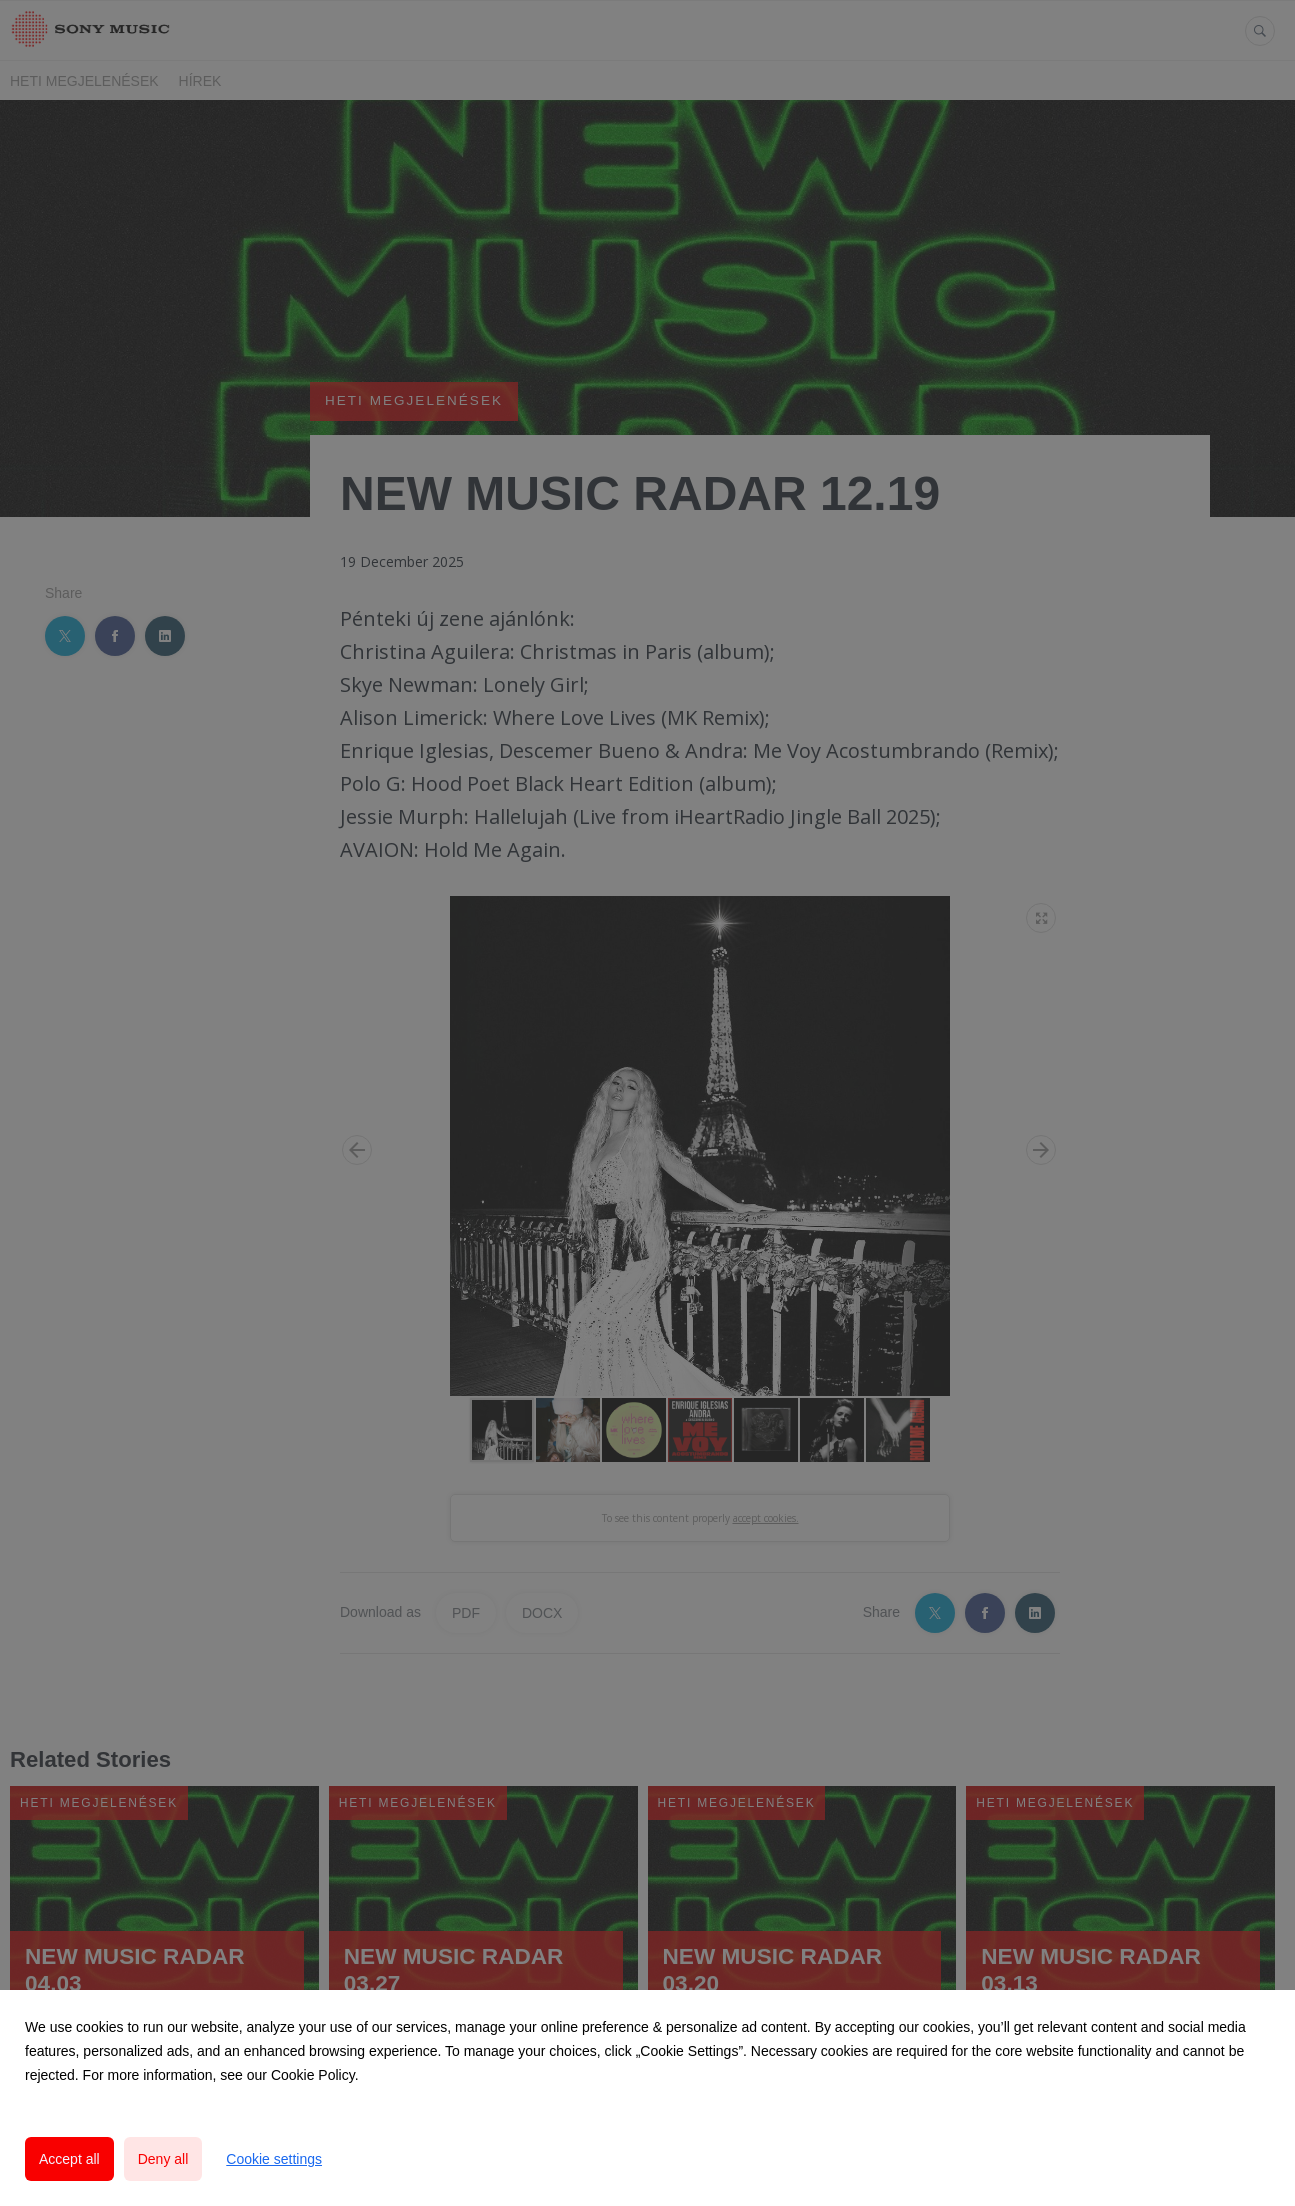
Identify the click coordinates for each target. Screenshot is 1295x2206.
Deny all (163, 2159)
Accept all (69, 2159)
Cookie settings (274, 2159)
